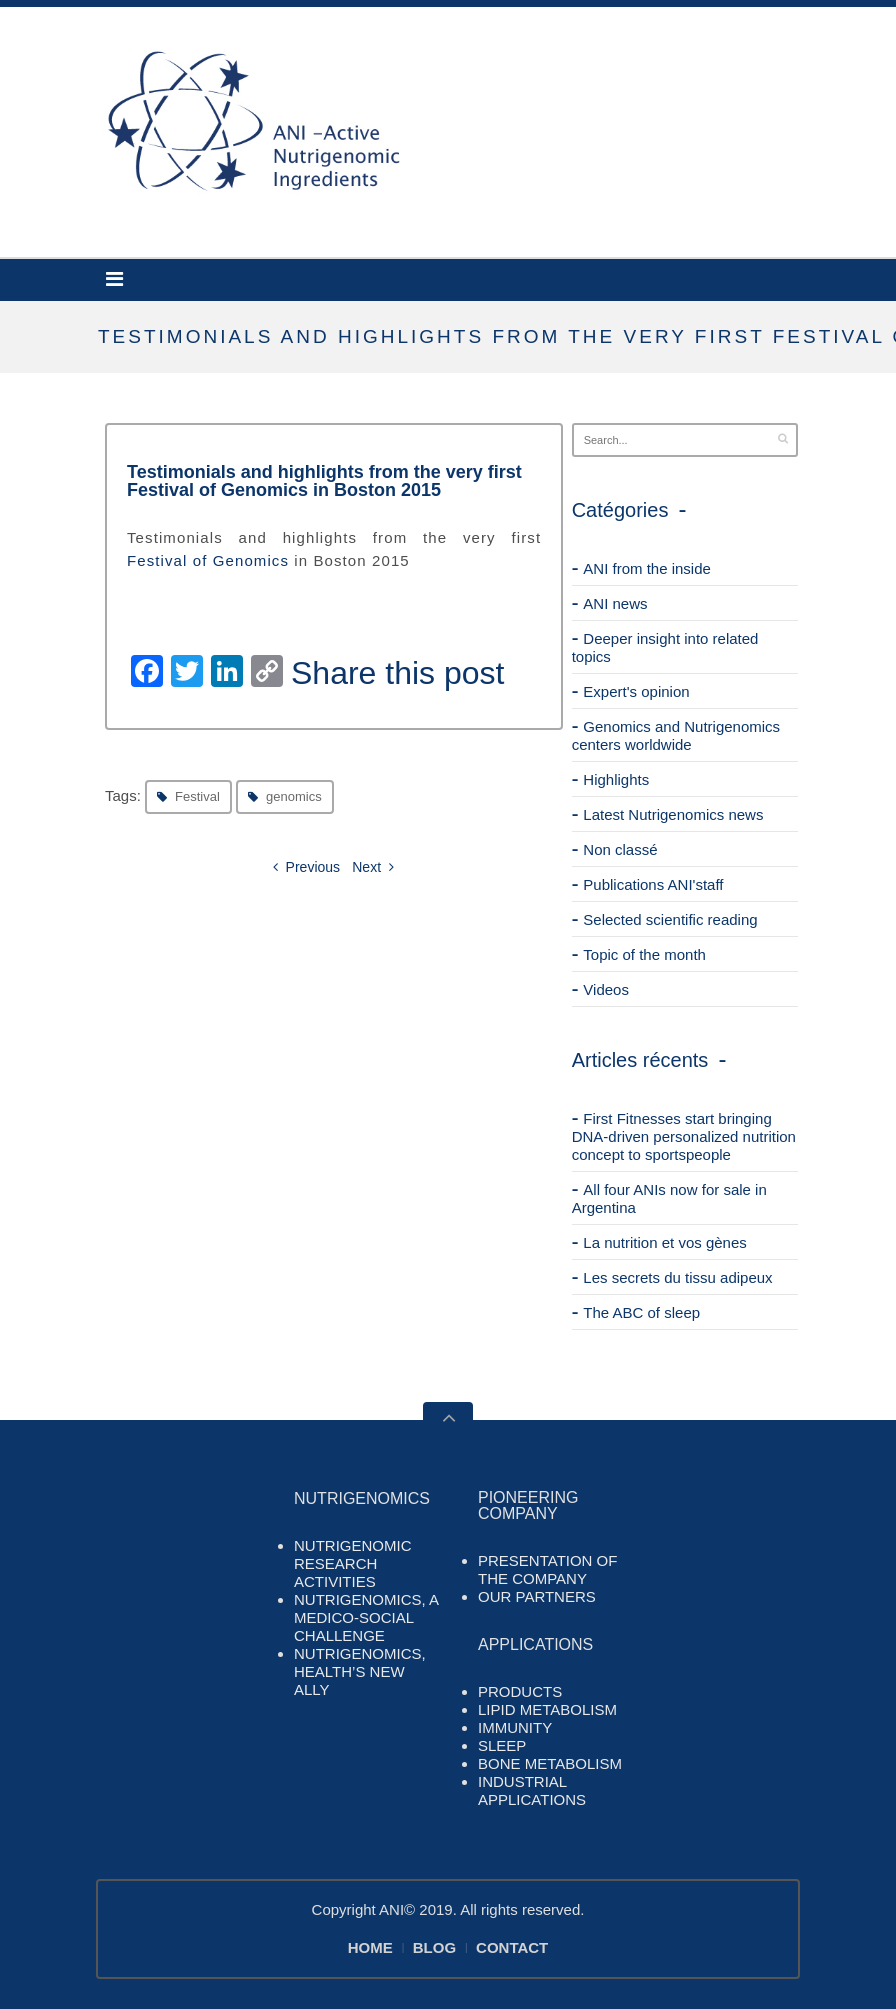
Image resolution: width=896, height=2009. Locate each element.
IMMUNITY (515, 1727)
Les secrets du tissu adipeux (677, 1277)
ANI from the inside (647, 568)
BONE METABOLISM (550, 1763)
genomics (294, 796)
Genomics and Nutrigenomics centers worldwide (676, 735)
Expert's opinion (636, 691)
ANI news (615, 603)
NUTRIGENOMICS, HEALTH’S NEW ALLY (360, 1671)
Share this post (397, 673)
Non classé (620, 849)
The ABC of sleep (641, 1312)
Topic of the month (644, 954)
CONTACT (512, 1947)
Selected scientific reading (670, 919)
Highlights (616, 779)
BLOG (434, 1947)
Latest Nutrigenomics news (673, 814)
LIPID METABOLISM (547, 1709)
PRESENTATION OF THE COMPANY (547, 1569)
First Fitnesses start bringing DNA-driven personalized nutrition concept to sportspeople (684, 1136)
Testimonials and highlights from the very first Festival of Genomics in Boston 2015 (324, 481)
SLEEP (502, 1745)
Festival (197, 796)
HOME (370, 1947)
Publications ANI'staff (653, 884)
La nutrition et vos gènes (664, 1242)
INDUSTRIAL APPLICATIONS (532, 1790)
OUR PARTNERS (537, 1596)
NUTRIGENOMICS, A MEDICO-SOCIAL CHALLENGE (366, 1617)
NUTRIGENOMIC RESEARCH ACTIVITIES (353, 1563)
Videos (606, 989)
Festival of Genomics (208, 560)
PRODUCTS (520, 1691)
